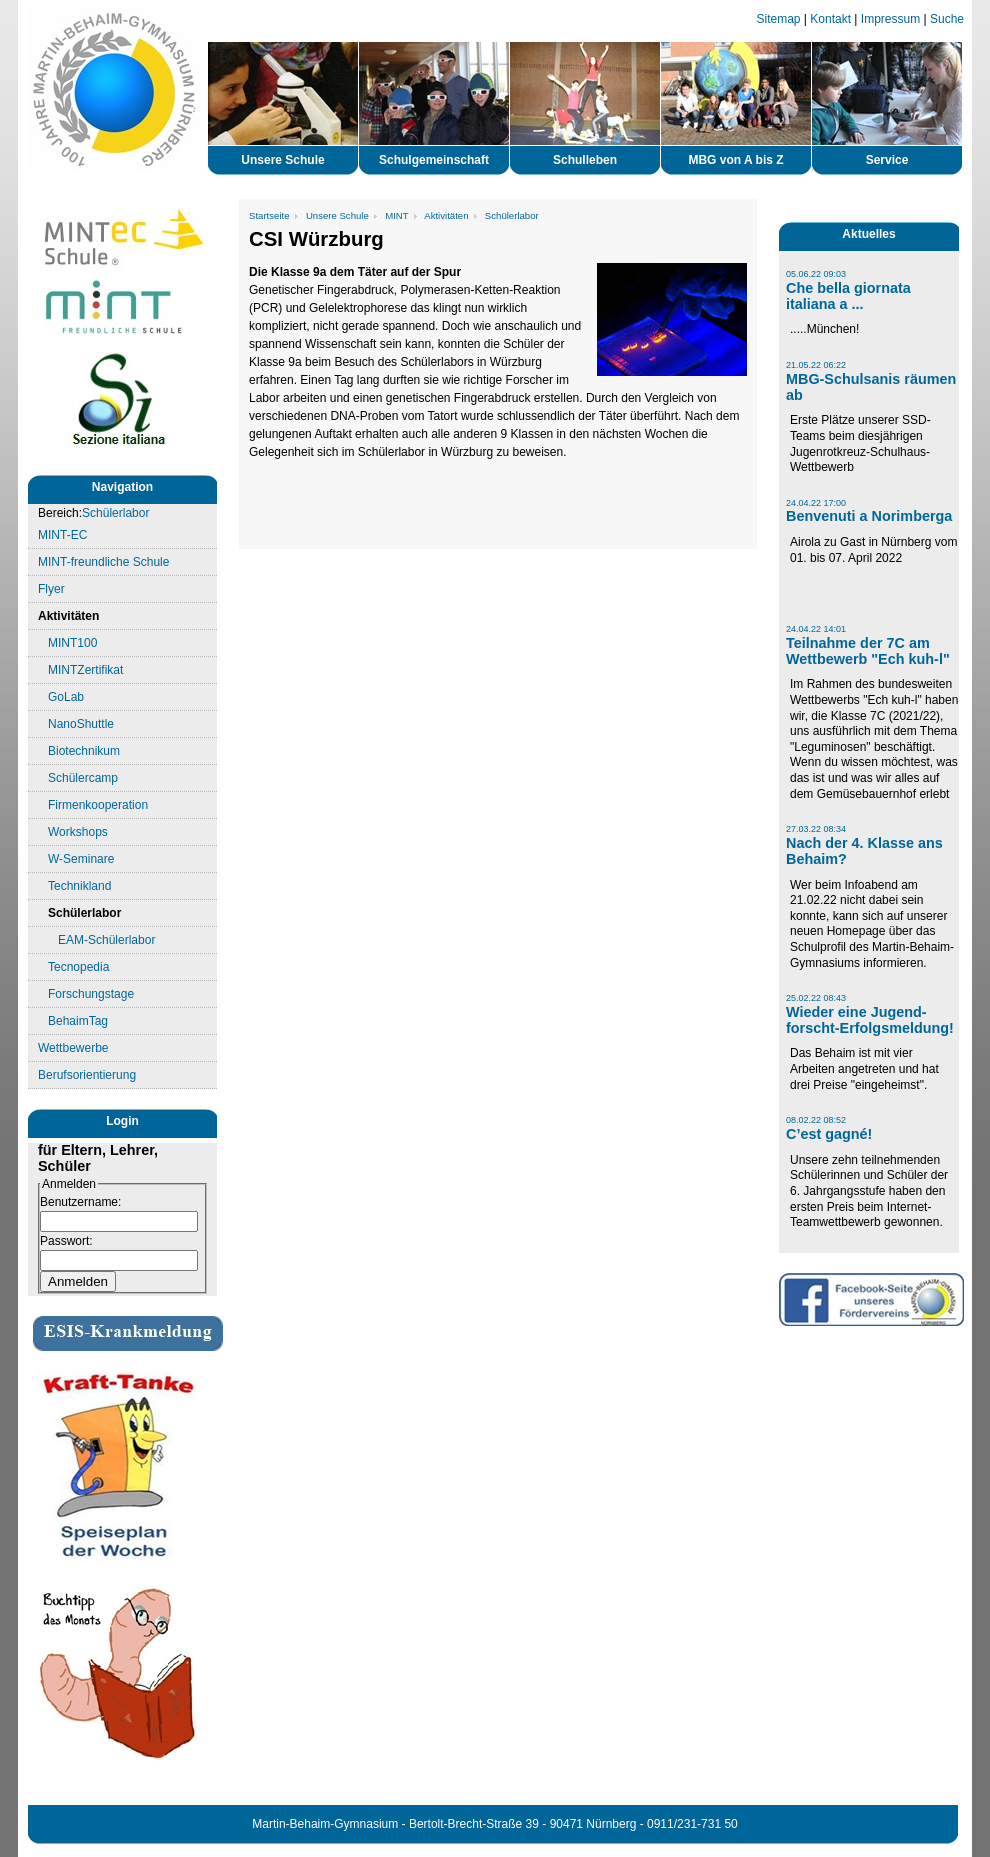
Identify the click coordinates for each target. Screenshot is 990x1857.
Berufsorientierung (87, 1075)
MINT (396, 215)
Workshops (78, 832)
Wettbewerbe (73, 1048)
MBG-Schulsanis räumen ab (871, 387)
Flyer (51, 589)
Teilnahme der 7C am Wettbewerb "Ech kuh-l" (868, 651)
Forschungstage (91, 994)
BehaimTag (78, 1021)
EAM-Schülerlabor (106, 940)
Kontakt (830, 19)
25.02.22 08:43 (816, 998)
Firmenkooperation (98, 805)
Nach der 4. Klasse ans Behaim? (864, 851)
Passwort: (66, 1241)
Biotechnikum (84, 751)
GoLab (66, 697)
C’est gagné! (829, 1134)
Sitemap (779, 19)
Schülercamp (83, 778)
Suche (947, 19)
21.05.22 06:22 (816, 365)
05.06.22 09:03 (816, 274)
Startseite (269, 215)
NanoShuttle (81, 724)
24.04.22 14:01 (816, 629)
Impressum (890, 19)
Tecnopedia (78, 967)
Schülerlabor (115, 513)
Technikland (79, 886)
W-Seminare (81, 859)
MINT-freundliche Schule (103, 562)
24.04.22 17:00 (816, 503)
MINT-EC (62, 535)
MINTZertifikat (85, 670)
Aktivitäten (68, 616)
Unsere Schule (337, 215)
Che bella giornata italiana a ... (848, 296)
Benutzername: (80, 1202)
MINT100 (72, 643)
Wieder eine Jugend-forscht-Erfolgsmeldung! (870, 1020)
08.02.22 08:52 (816, 1120)
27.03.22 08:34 (816, 829)
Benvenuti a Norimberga (869, 516)
